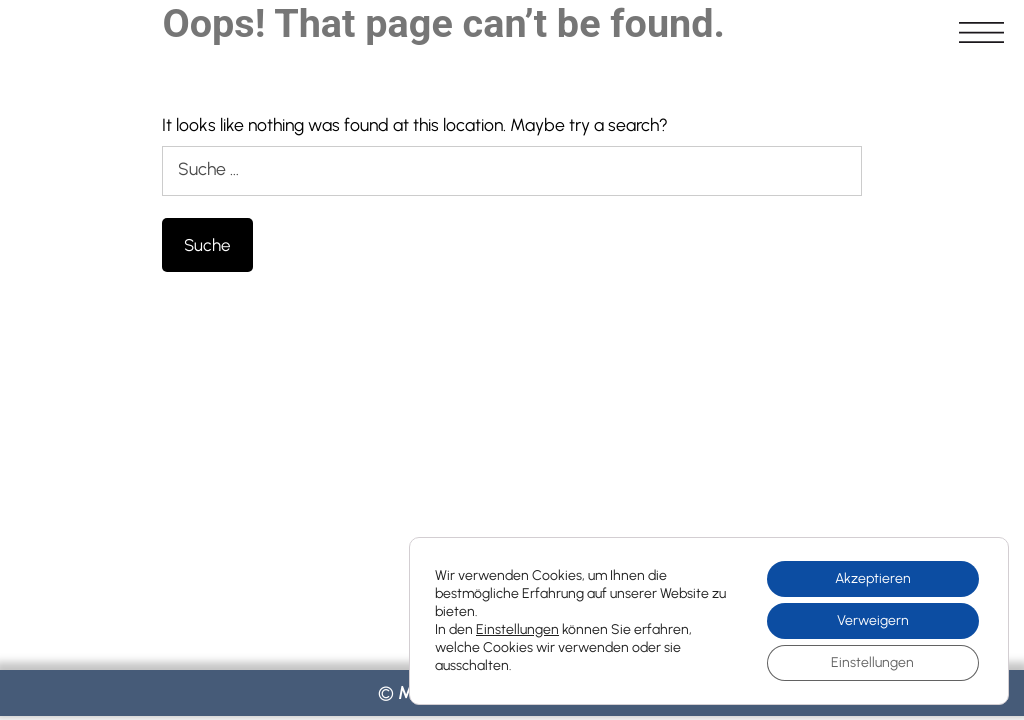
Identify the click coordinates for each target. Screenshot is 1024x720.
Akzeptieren (873, 578)
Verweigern (873, 620)
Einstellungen (517, 629)
